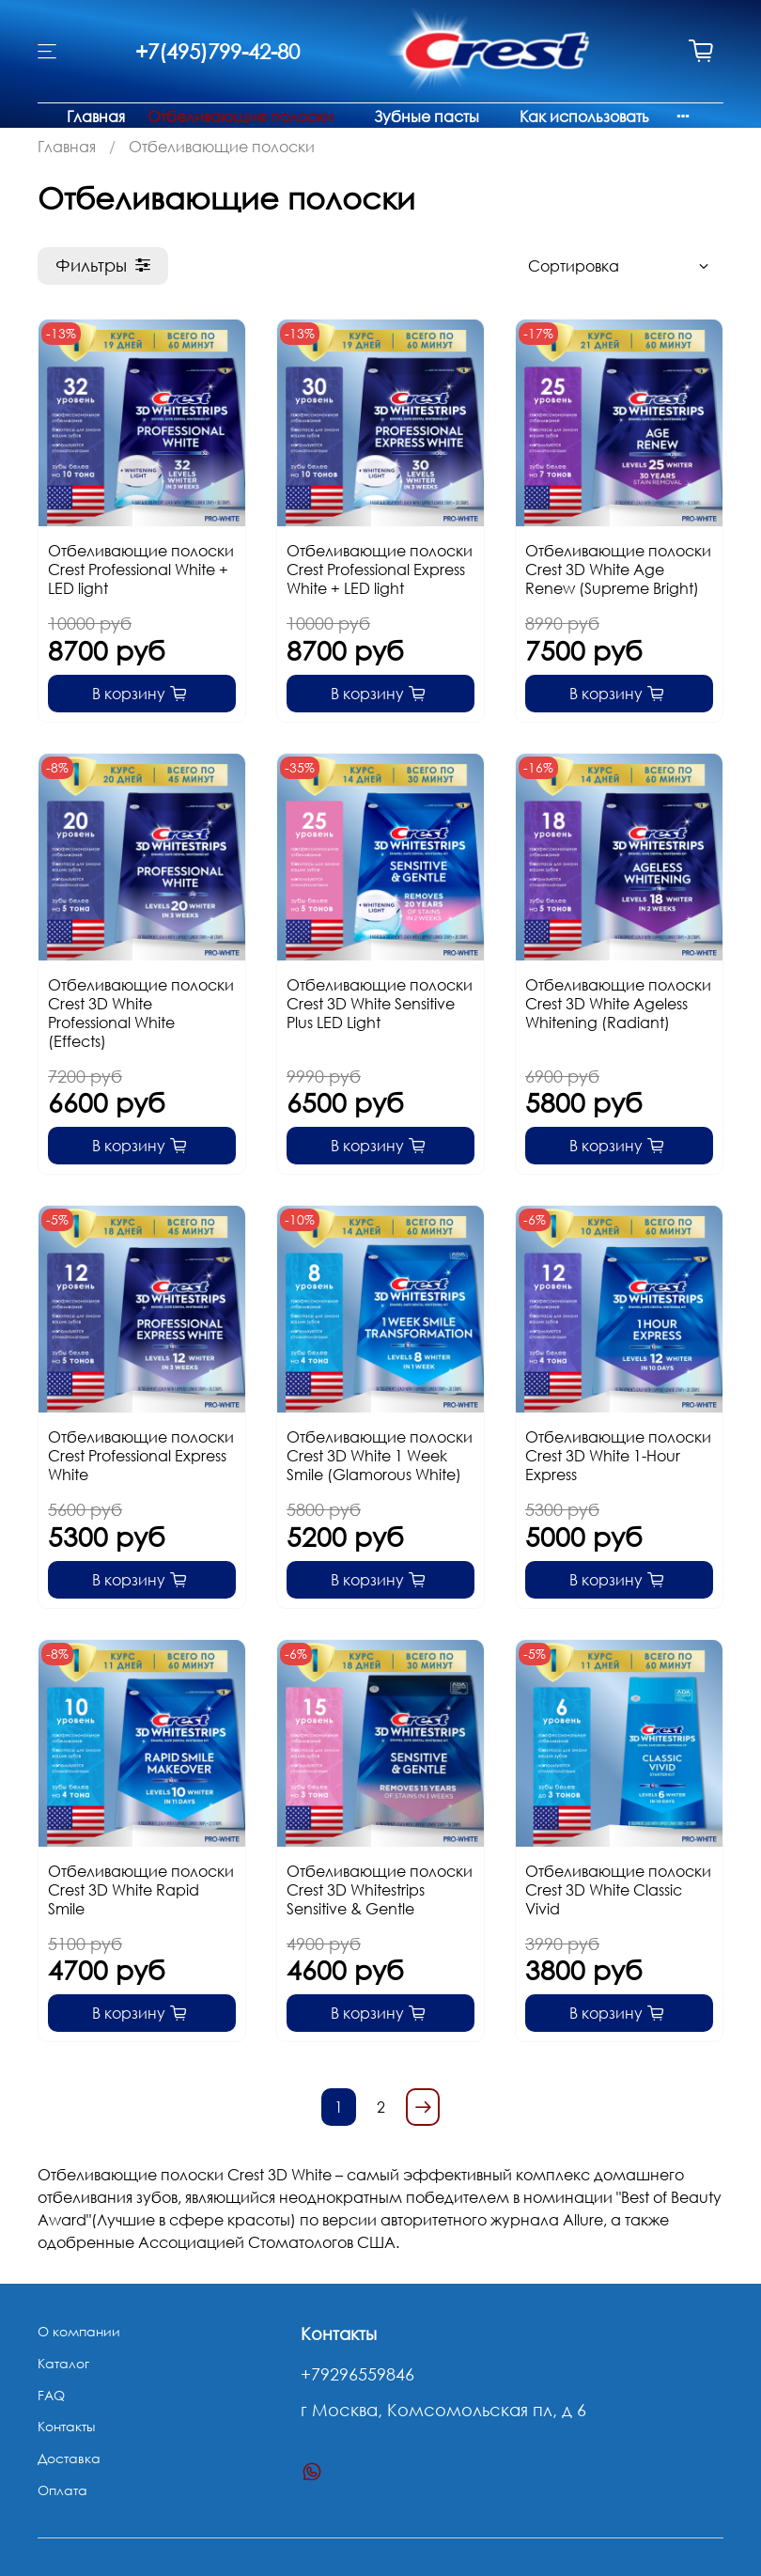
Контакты (66, 2426)
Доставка (69, 2458)
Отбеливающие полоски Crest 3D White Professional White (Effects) (141, 1013)
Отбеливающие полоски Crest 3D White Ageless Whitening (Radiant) (618, 1004)
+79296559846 (357, 2374)
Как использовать (584, 116)
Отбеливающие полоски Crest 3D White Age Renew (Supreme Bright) (618, 569)
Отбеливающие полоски (241, 116)
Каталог (63, 2363)
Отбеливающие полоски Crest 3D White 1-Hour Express (618, 1456)
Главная (96, 116)
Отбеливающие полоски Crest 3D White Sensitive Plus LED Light (380, 1004)
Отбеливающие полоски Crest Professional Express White (141, 1456)
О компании (79, 2331)
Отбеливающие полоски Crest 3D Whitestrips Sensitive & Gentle (380, 1890)
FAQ (51, 2395)
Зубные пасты (426, 116)
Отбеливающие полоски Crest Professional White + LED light (141, 569)
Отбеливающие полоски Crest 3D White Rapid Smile (141, 1890)
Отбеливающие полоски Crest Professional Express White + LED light (380, 569)
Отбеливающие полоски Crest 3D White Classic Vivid (618, 1890)
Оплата (62, 2490)
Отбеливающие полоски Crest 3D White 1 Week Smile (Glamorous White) (380, 1456)
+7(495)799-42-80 (217, 51)
